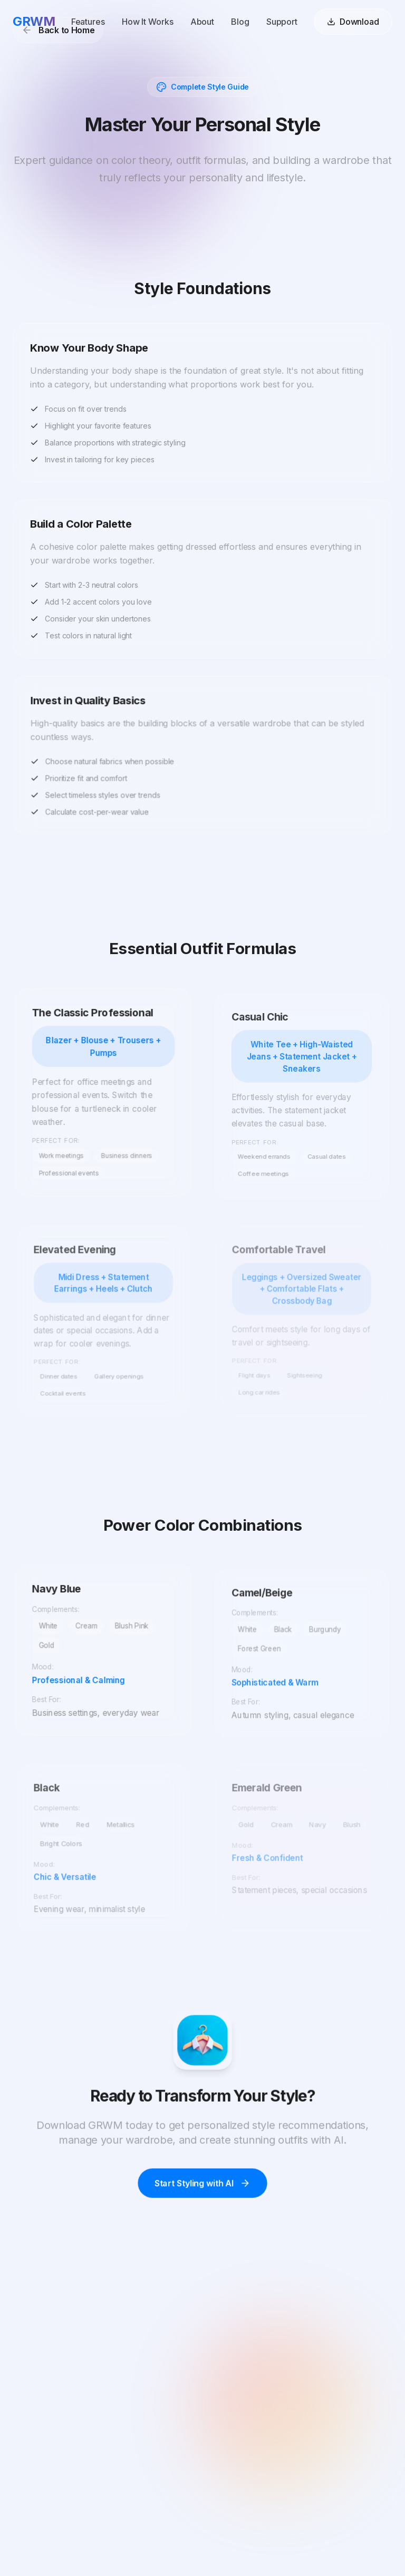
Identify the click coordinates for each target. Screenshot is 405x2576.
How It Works (147, 20)
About (202, 20)
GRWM (34, 20)
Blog (240, 20)
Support (281, 21)
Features (88, 20)
